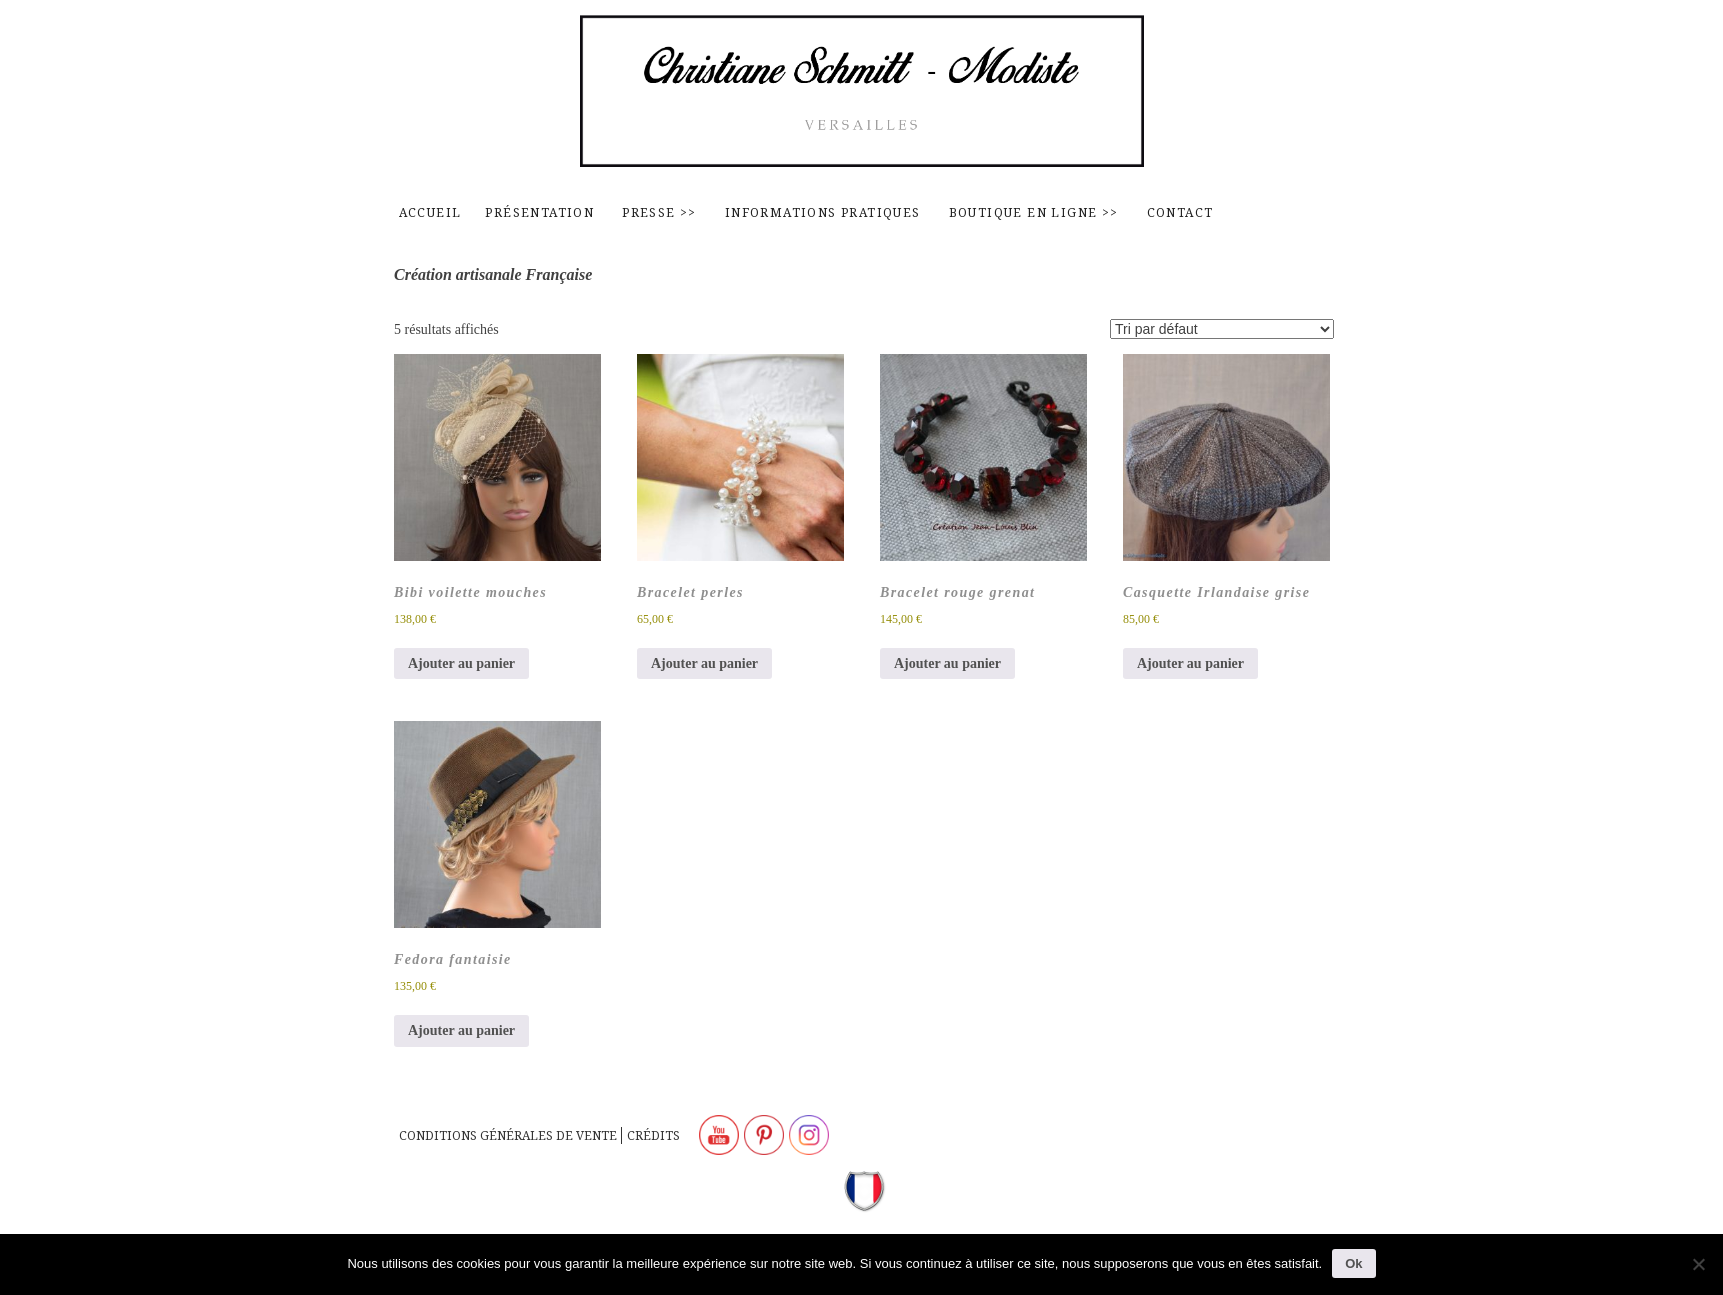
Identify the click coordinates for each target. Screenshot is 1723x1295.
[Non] (1698, 1264)
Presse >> (659, 212)
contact (1180, 212)
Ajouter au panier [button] (461, 663)
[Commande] (1222, 329)
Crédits (653, 1135)
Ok (1353, 1263)
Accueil (430, 212)
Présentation (539, 212)
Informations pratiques (823, 212)
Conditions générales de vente (508, 1135)
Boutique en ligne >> (1034, 212)
